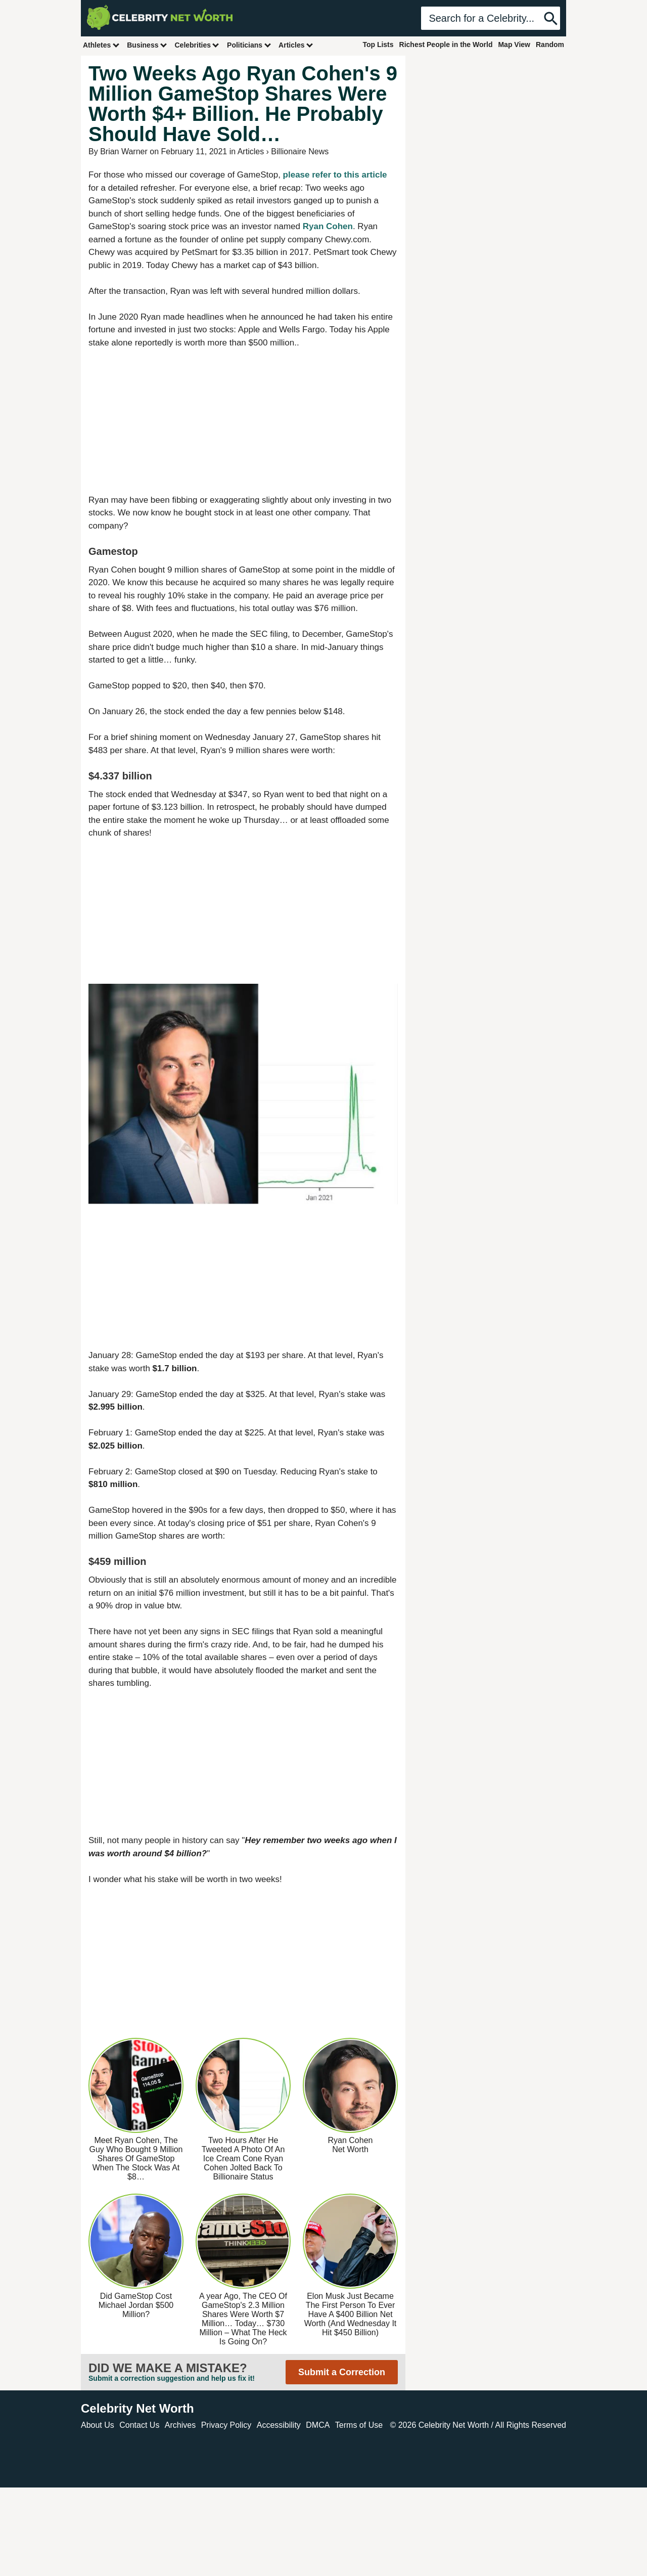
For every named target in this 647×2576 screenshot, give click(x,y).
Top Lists (377, 44)
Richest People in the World (446, 44)
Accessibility (279, 2425)
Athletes (101, 44)
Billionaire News (300, 151)
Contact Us (139, 2425)
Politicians (249, 44)
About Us (97, 2425)
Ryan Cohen (328, 226)
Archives (180, 2425)
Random (550, 44)
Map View (514, 44)
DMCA (318, 2425)
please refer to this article (335, 175)
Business (147, 44)
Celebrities (197, 44)
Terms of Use (359, 2425)
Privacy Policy (226, 2425)
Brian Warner (124, 151)
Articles (296, 44)
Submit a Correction (341, 2372)
